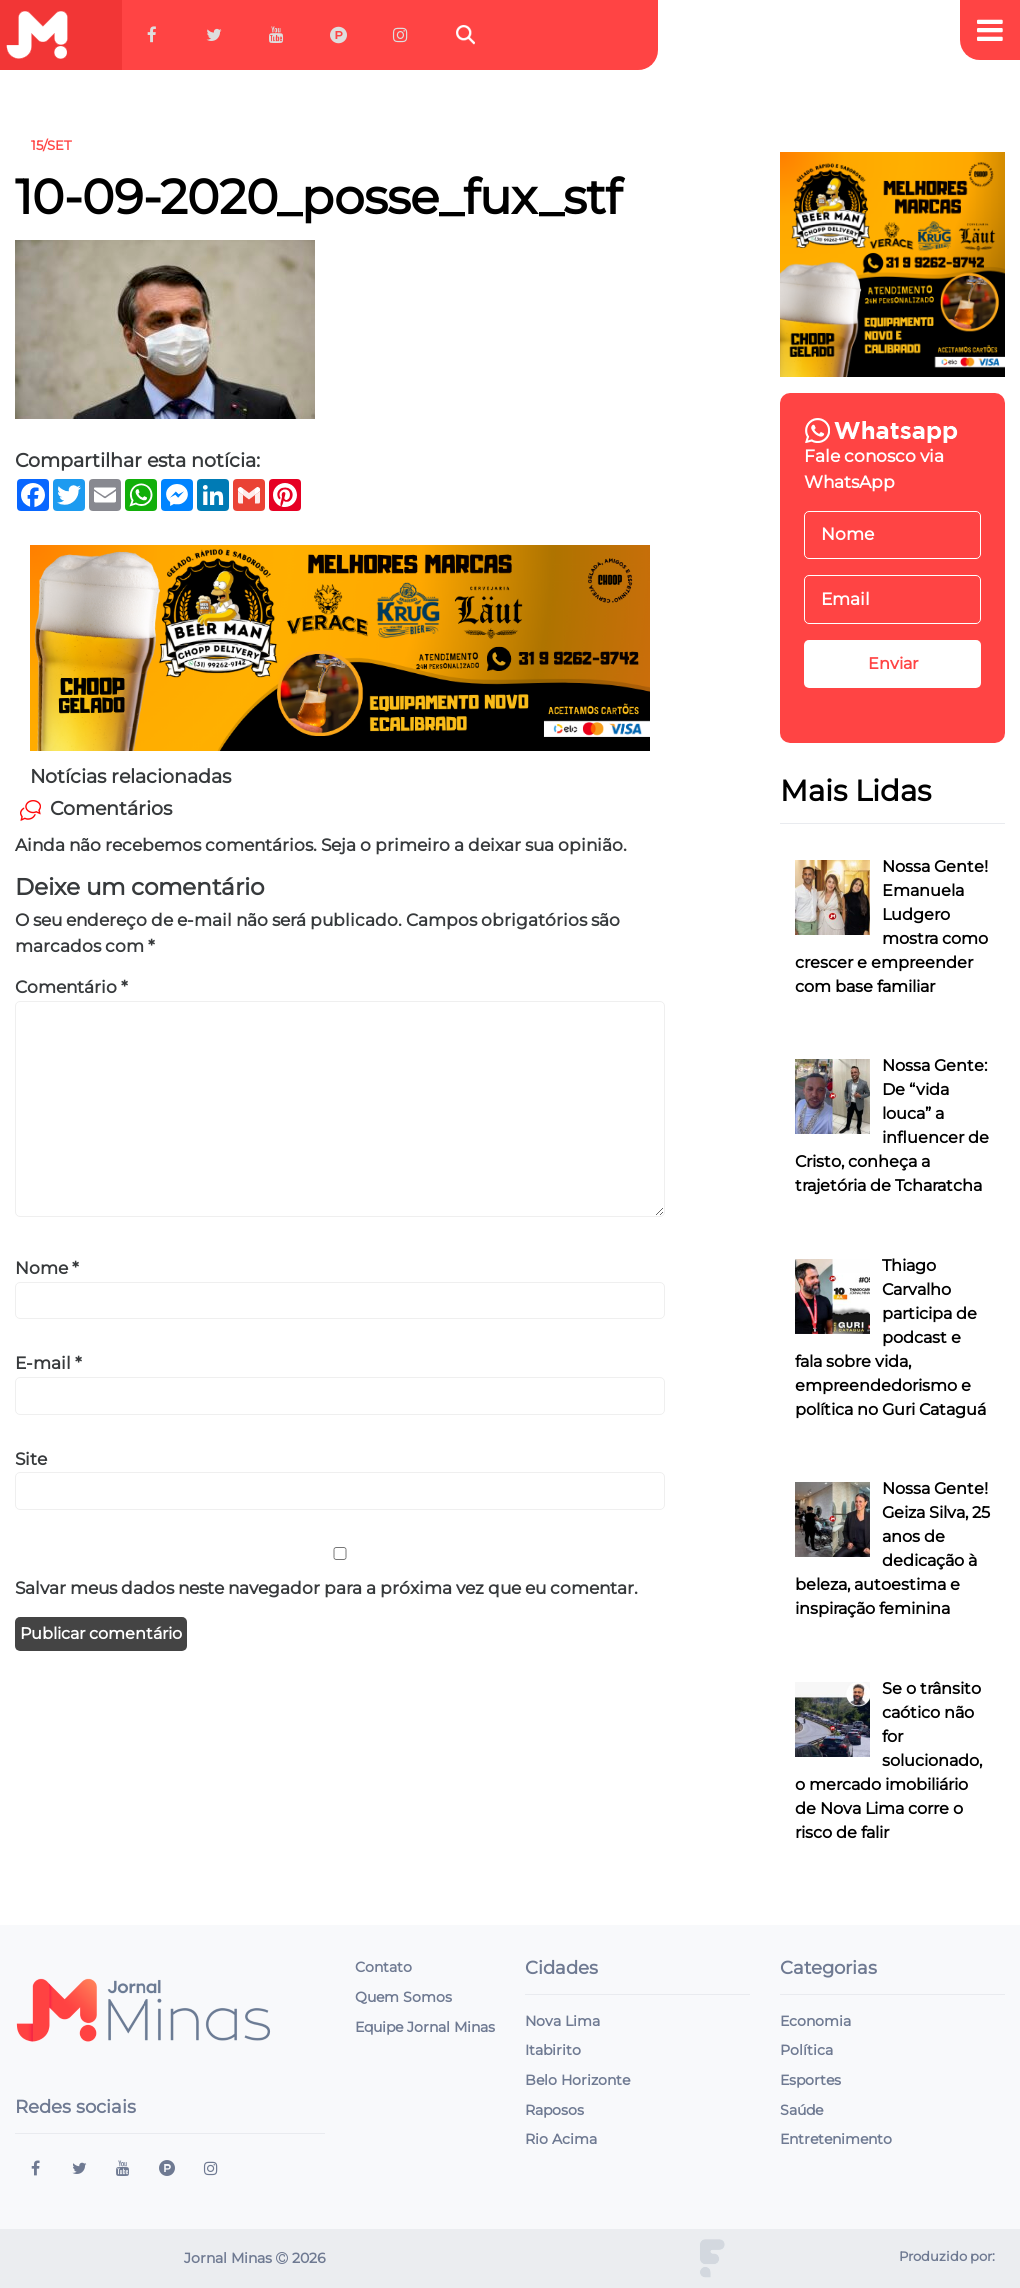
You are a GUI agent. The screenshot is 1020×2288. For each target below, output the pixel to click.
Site (31, 1459)
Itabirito (553, 2050)
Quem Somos (403, 1997)
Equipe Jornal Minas (425, 2027)
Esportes (810, 2080)
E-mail (48, 1363)
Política (806, 2050)
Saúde (801, 2110)
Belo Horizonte (577, 2080)
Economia (815, 2021)
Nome (47, 1268)
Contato (383, 1967)
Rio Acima (561, 2139)
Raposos (554, 2110)
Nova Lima (562, 2021)
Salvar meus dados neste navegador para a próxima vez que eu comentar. (326, 1588)
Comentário (71, 987)
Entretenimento (836, 2139)
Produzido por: (947, 2256)
